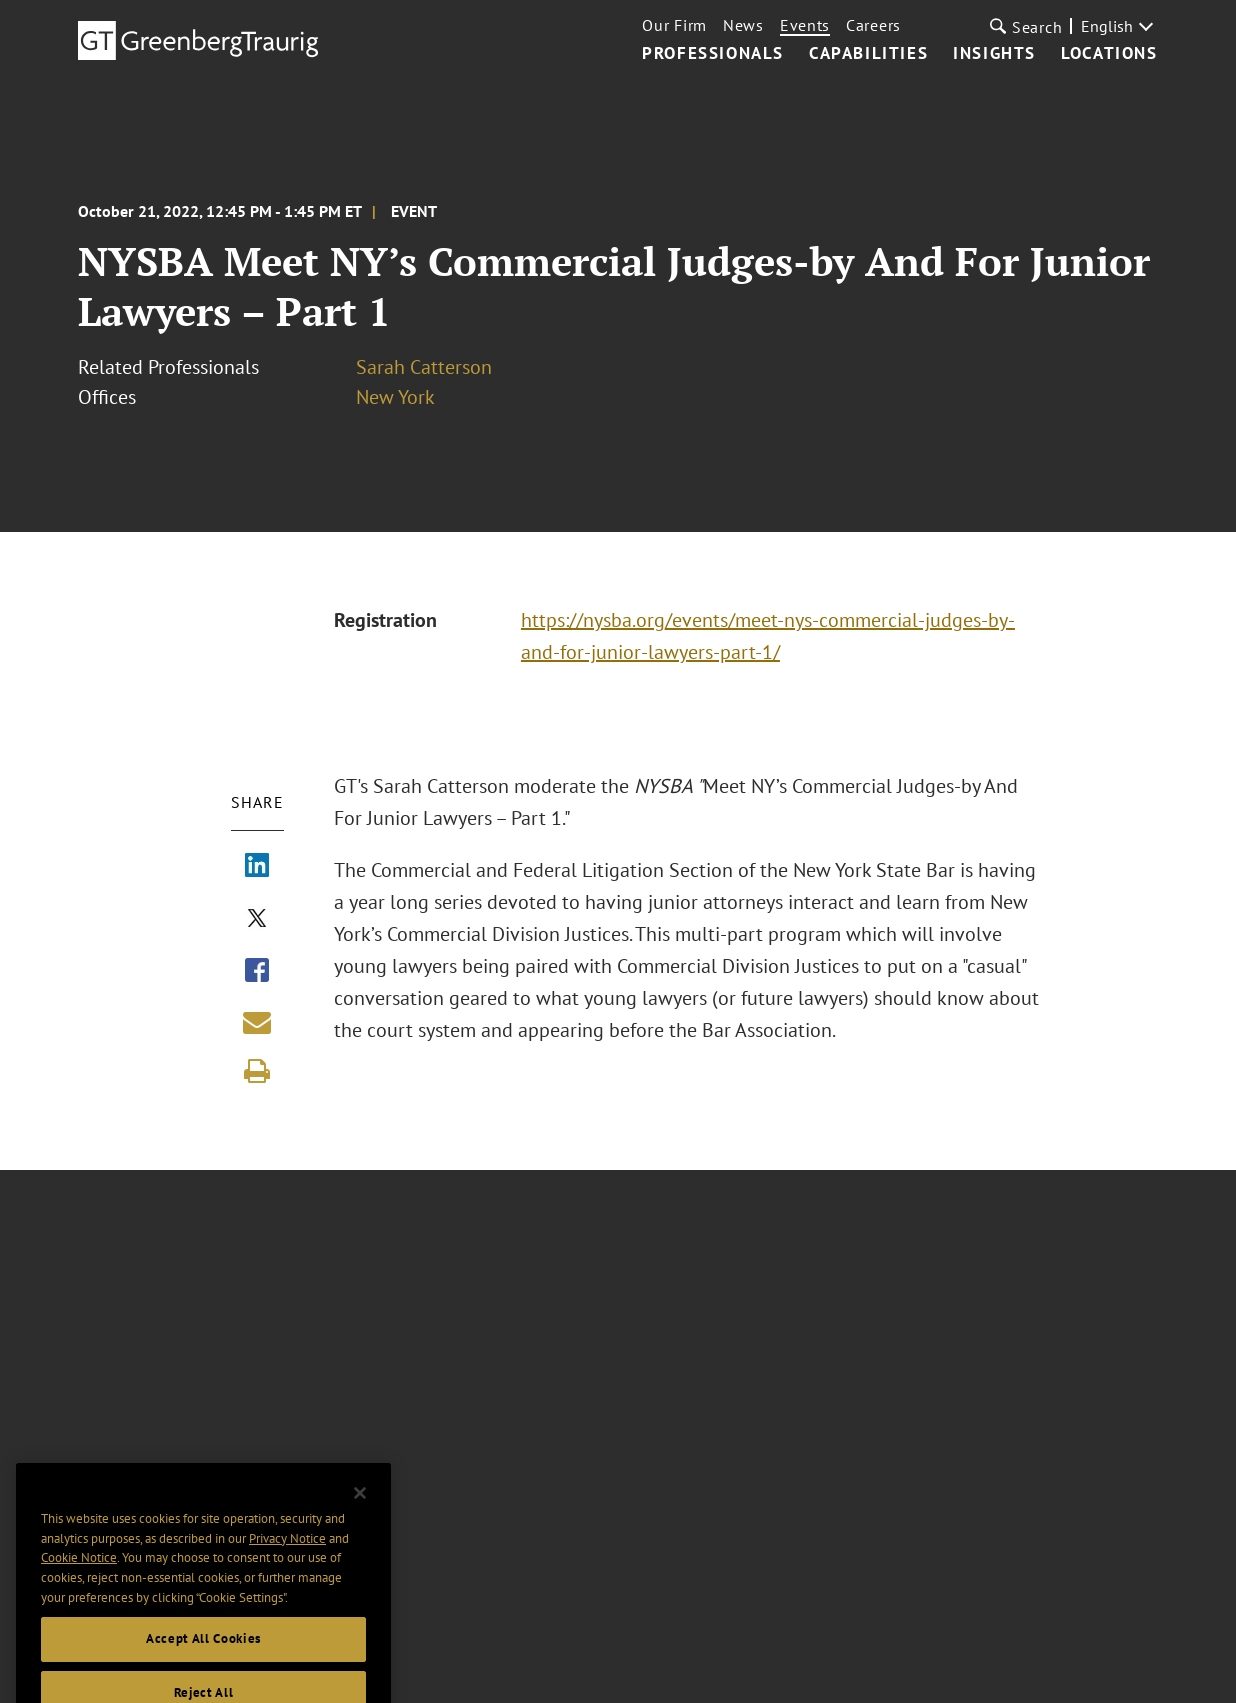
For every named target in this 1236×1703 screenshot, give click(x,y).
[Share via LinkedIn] (257, 867)
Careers (873, 25)
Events (805, 25)
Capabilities (868, 54)
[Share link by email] (257, 1022)
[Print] (257, 1071)
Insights (994, 54)
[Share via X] (257, 920)
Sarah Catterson (424, 367)
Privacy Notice (287, 1556)
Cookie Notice (79, 1576)
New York (395, 397)
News (743, 25)
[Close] (360, 1512)
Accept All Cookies (203, 1657)
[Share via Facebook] (257, 972)
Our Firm (674, 25)
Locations (1109, 54)
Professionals (713, 54)
